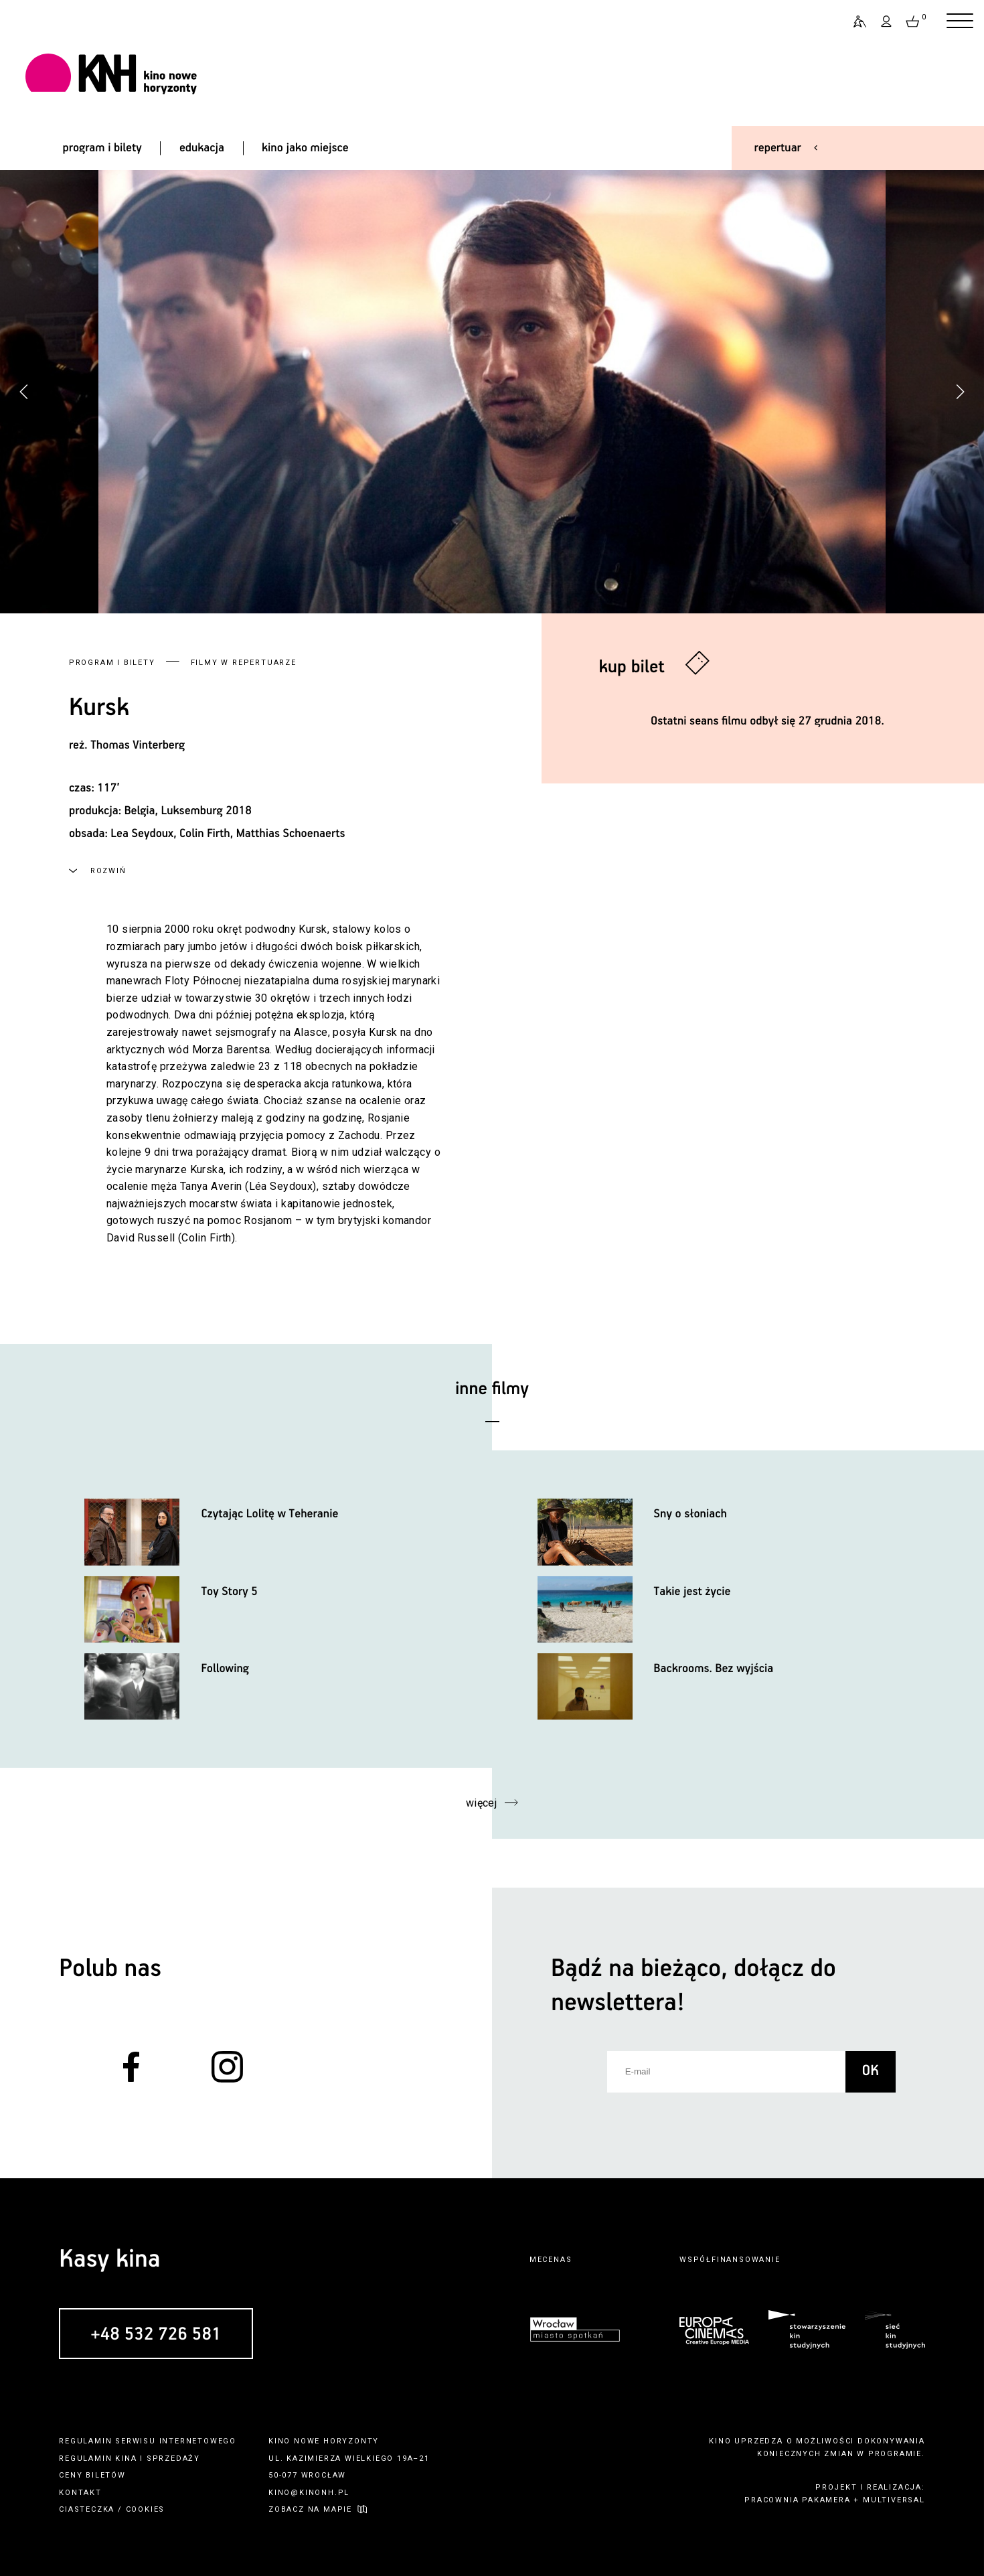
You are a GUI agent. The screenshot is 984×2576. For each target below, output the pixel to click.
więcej (481, 1803)
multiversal (894, 2500)
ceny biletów (92, 2475)
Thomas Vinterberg (137, 745)
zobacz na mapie (310, 2509)
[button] (960, 391)
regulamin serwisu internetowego (147, 2441)
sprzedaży (173, 2458)
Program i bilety (112, 662)
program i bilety (102, 148)
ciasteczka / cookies (112, 2509)
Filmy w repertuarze (244, 662)
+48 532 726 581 (155, 2334)
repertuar (777, 148)
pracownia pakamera (797, 2500)
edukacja (201, 148)
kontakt (80, 2492)
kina (126, 2458)
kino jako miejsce (305, 148)
